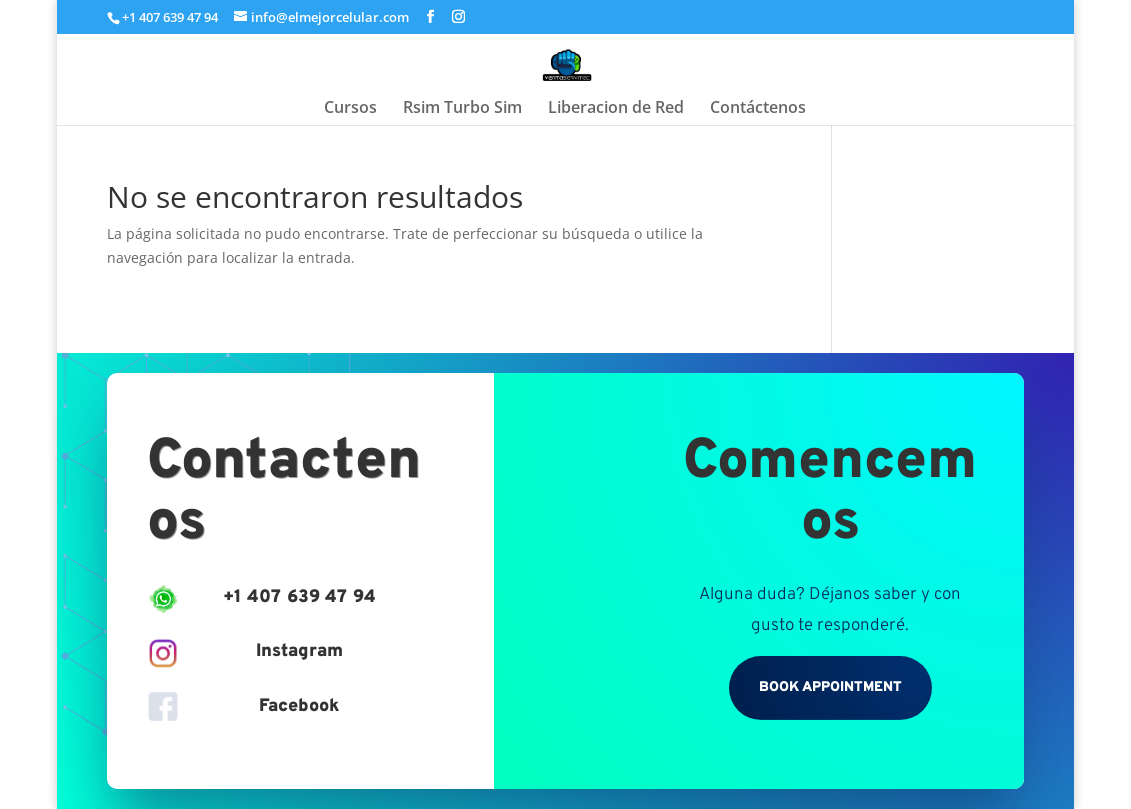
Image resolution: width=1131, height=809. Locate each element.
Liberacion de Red (616, 109)
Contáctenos (758, 109)
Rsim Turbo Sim (462, 109)
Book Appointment (830, 687)
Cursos (350, 109)
